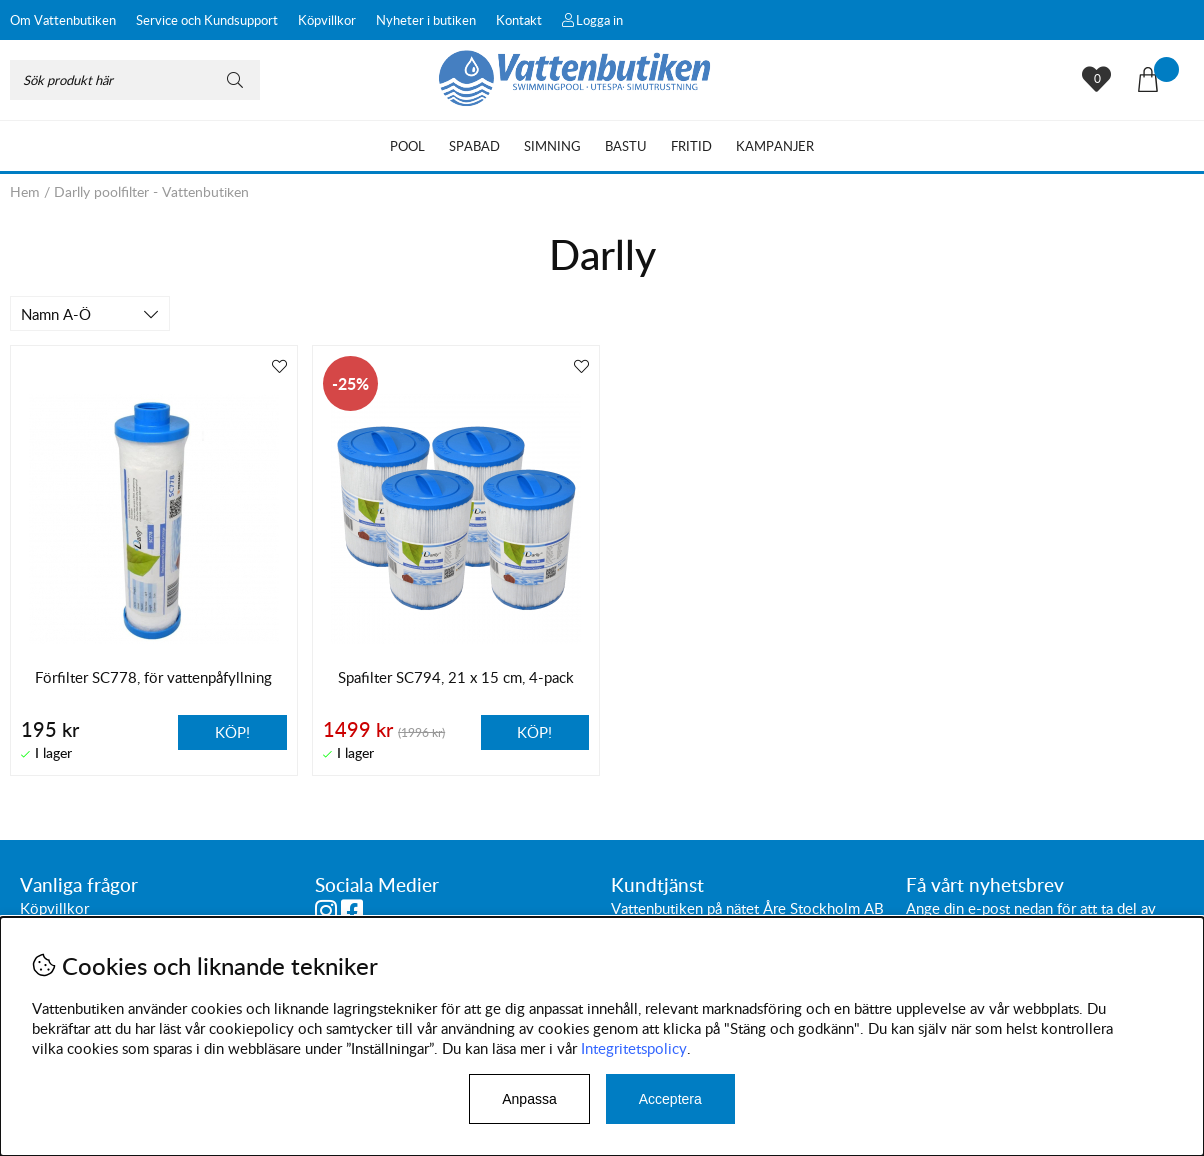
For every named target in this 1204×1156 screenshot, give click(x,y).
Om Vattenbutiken (63, 20)
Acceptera (670, 1099)
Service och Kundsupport (207, 20)
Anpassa (529, 1099)
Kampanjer (775, 146)
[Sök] (135, 80)
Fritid (691, 146)
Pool (407, 146)
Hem (25, 191)
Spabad (474, 146)
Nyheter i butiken (426, 20)
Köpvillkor (327, 20)
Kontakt (519, 20)
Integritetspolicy (634, 1048)
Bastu (626, 146)
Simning (552, 146)
